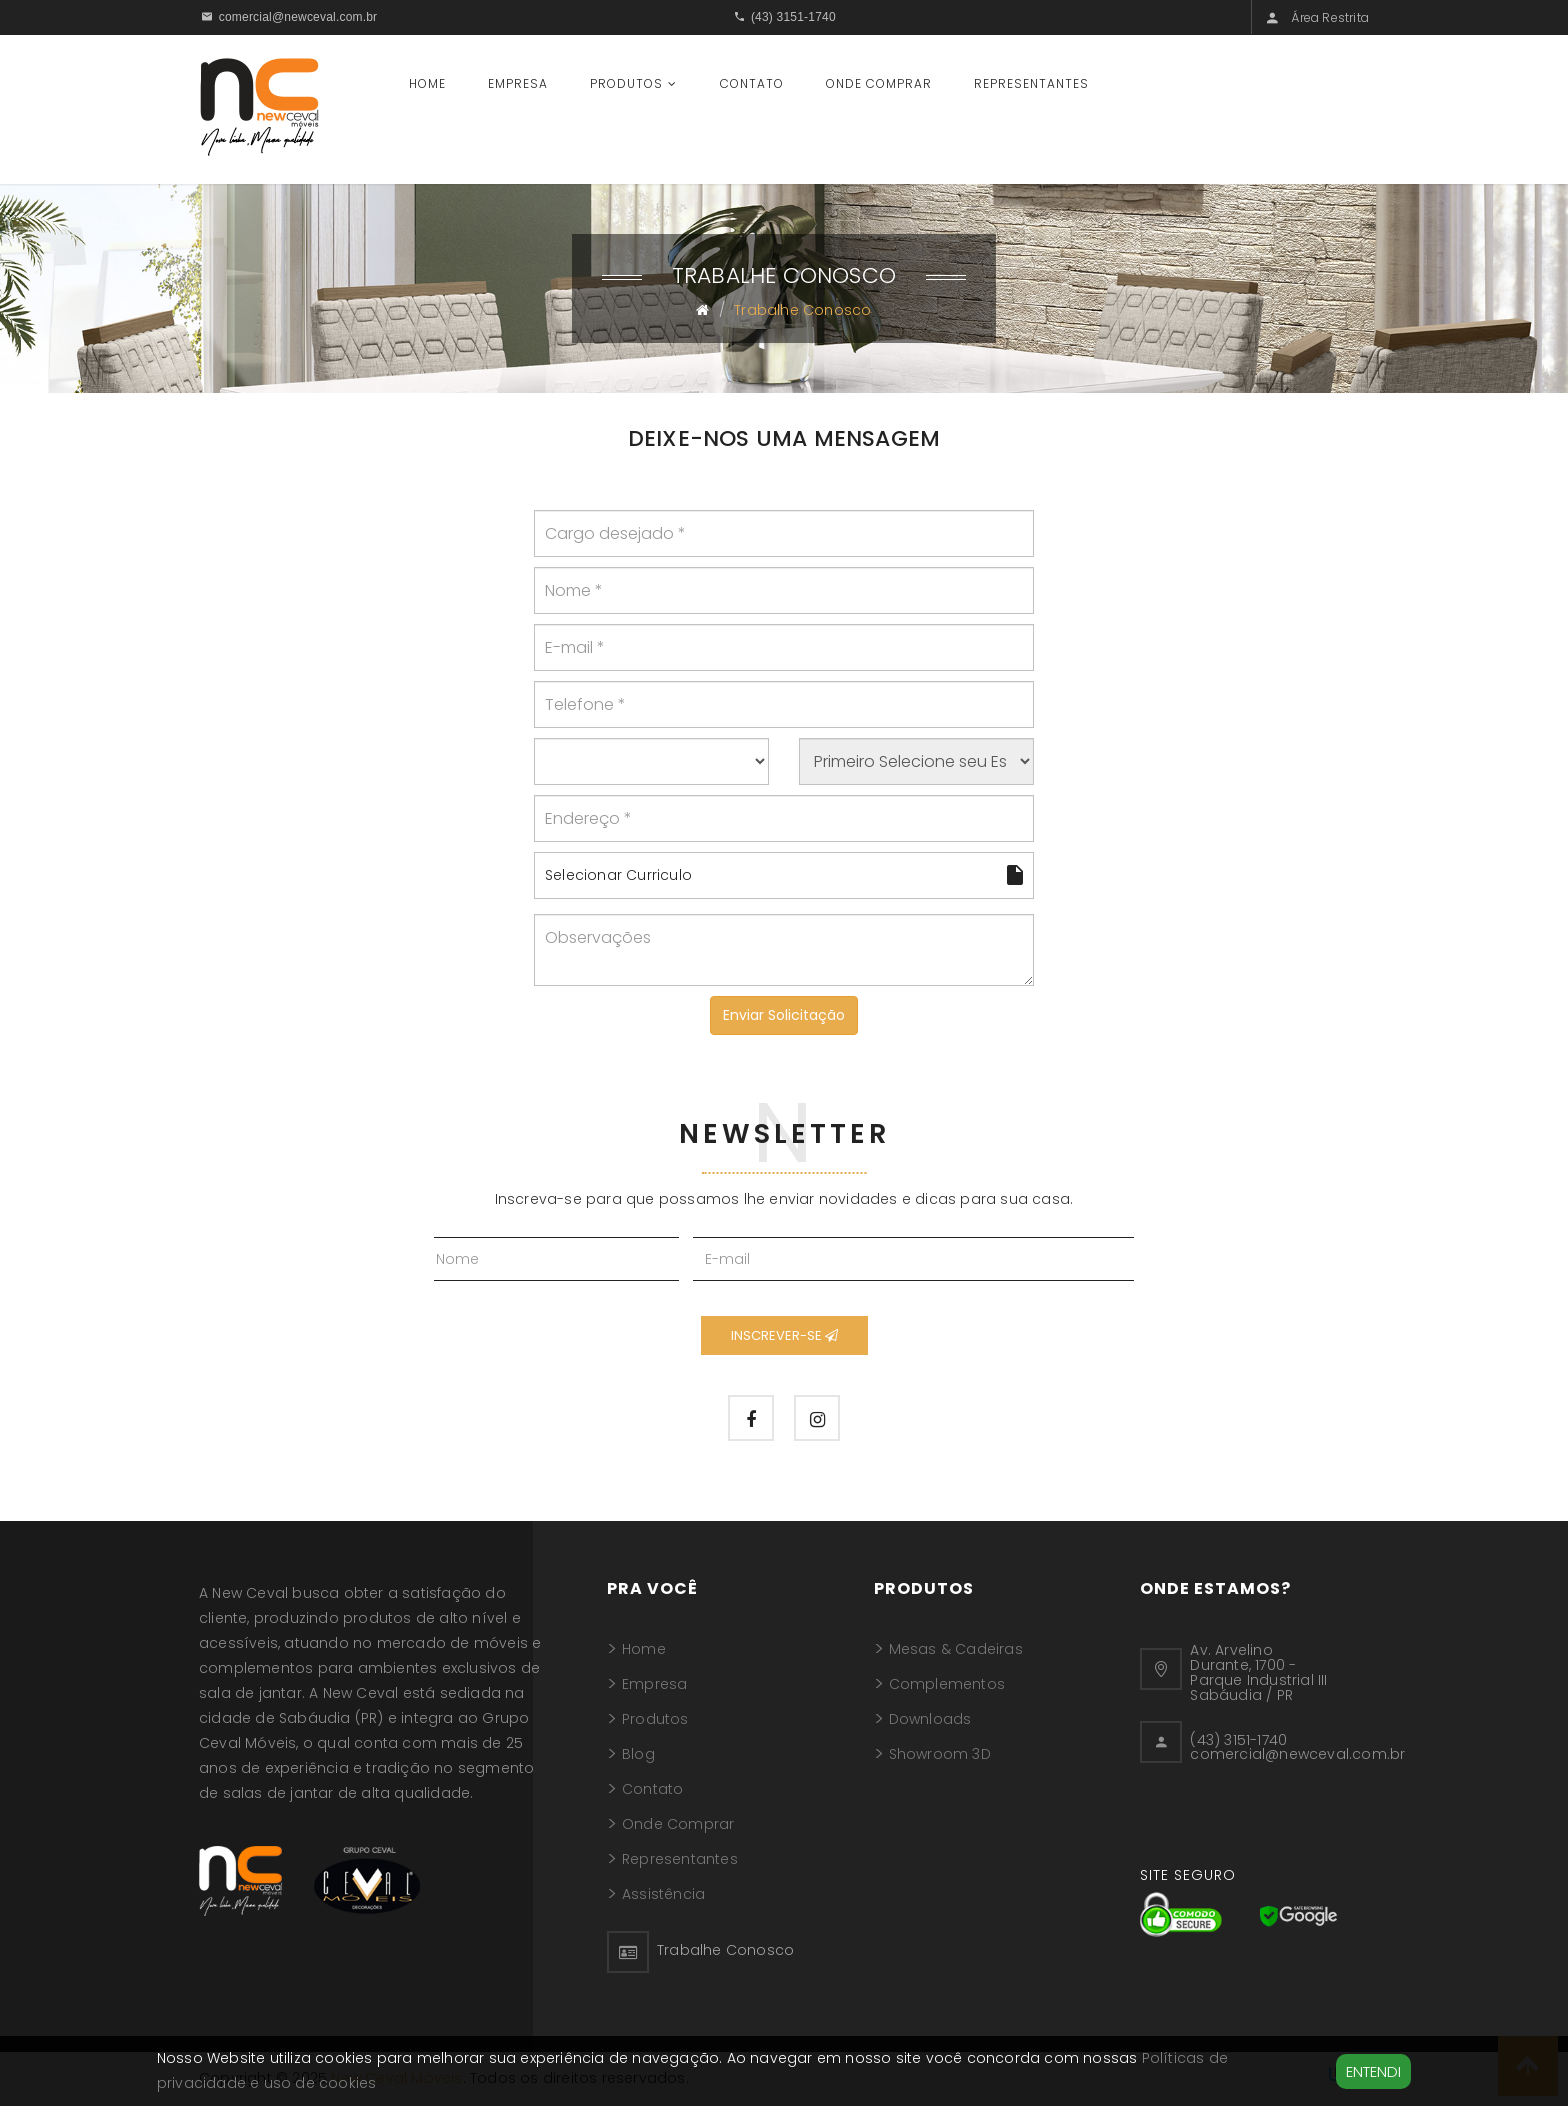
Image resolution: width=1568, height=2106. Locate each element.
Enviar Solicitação (784, 1015)
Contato (752, 83)
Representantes (1031, 83)
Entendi (1373, 2071)
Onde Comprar (879, 83)
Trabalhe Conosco (725, 1952)
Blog (638, 1756)
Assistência (663, 1896)
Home (427, 83)
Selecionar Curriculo (784, 875)
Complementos (947, 1686)
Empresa (518, 83)
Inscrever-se (784, 1335)
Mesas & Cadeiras (956, 1651)
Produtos (626, 83)
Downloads (930, 1721)
